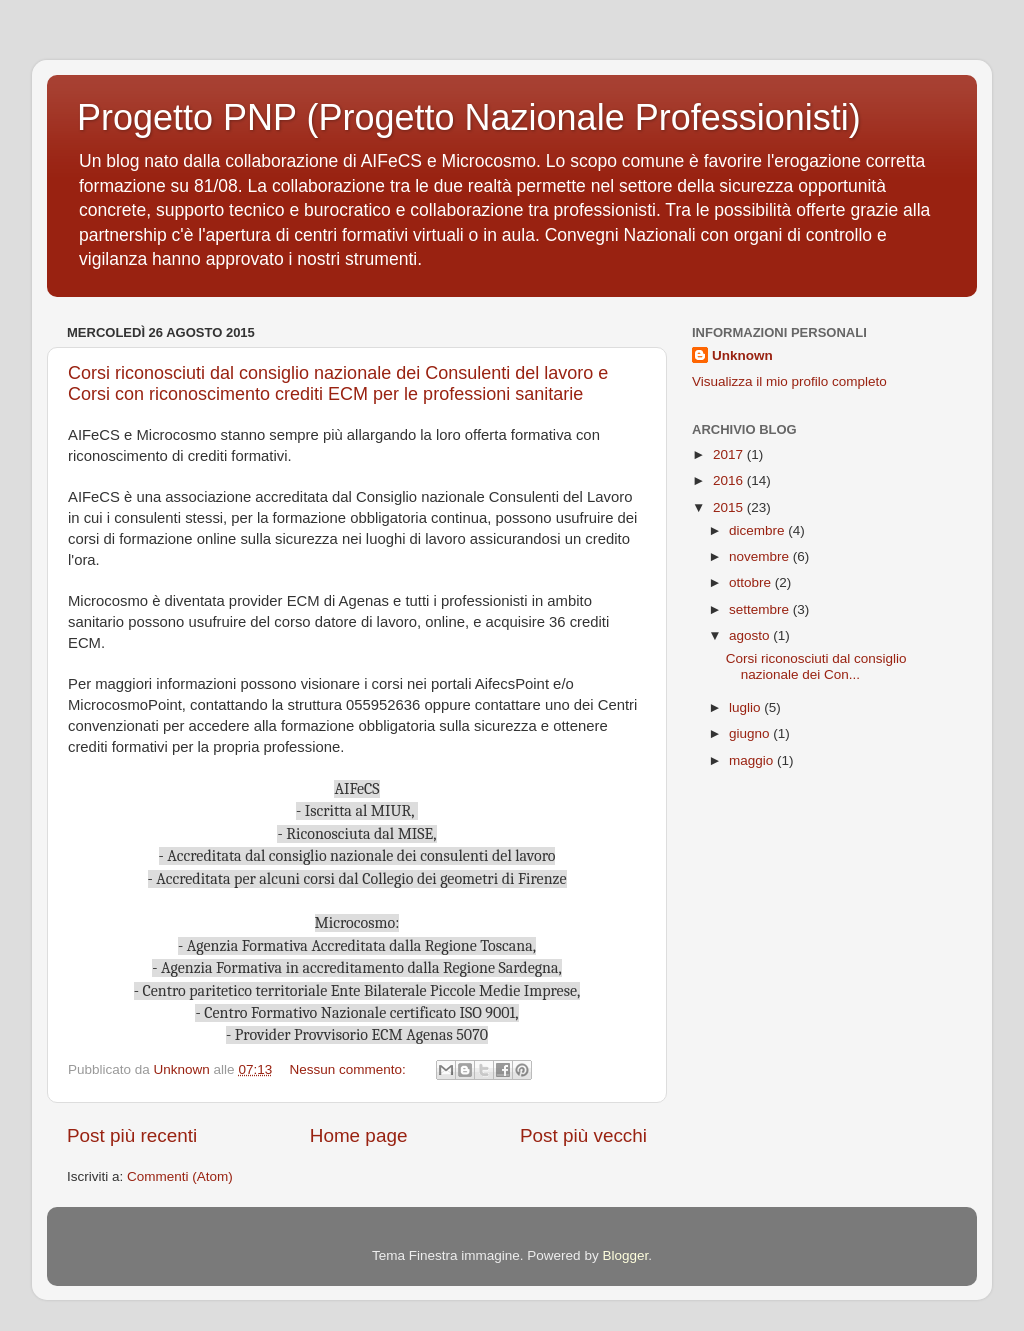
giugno (751, 733)
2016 (730, 480)
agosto (751, 635)
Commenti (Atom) (180, 1176)
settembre (761, 609)
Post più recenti (132, 1135)
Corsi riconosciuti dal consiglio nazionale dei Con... (816, 666)
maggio (753, 760)
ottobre (752, 582)
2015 (730, 507)
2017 (730, 454)
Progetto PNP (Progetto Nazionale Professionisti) (469, 117)
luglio (746, 707)
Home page (359, 1135)
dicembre (758, 530)
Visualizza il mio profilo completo (789, 381)
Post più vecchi (583, 1135)
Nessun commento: (349, 1069)
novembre (761, 556)
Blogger (625, 1255)
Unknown (742, 355)
